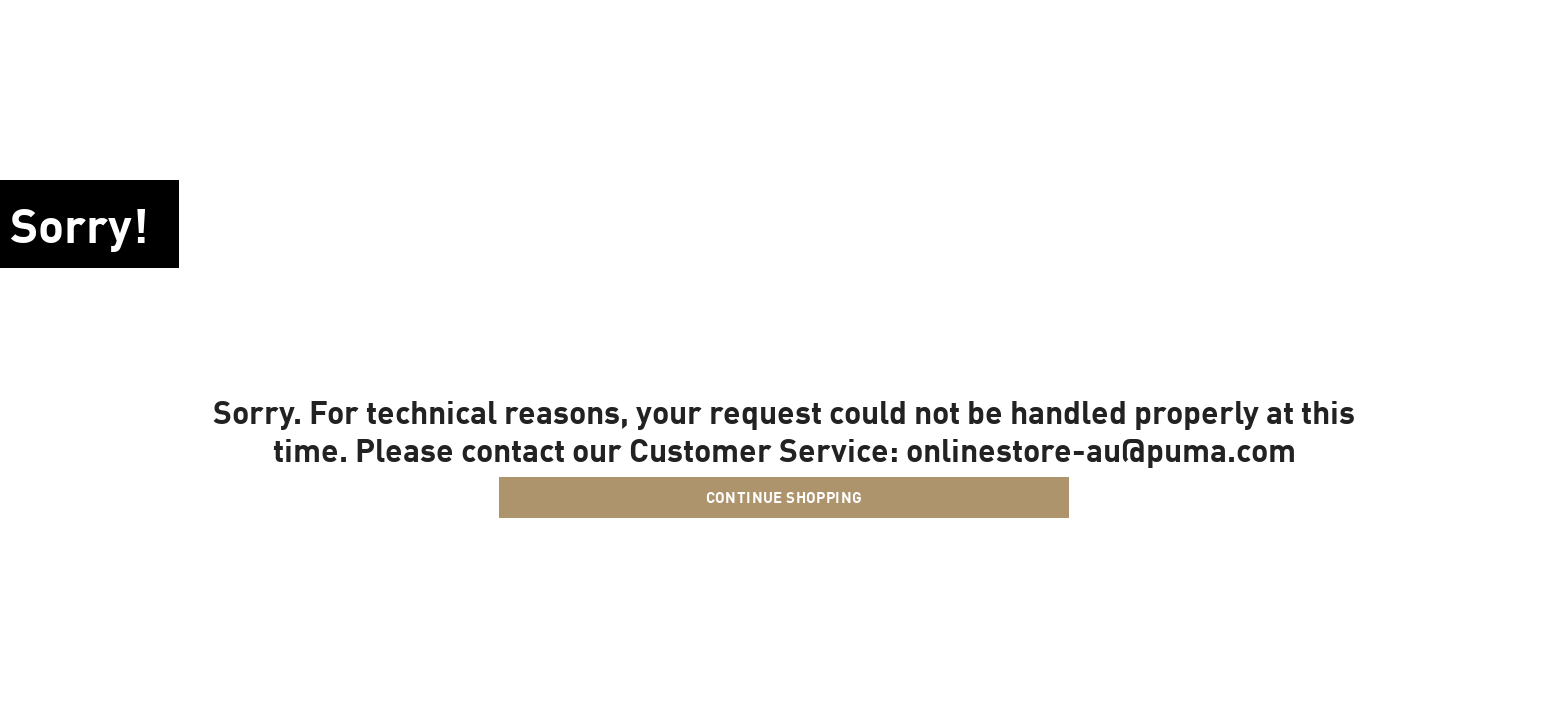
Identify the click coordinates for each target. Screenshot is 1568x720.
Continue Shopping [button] (784, 497)
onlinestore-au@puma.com (1101, 449)
